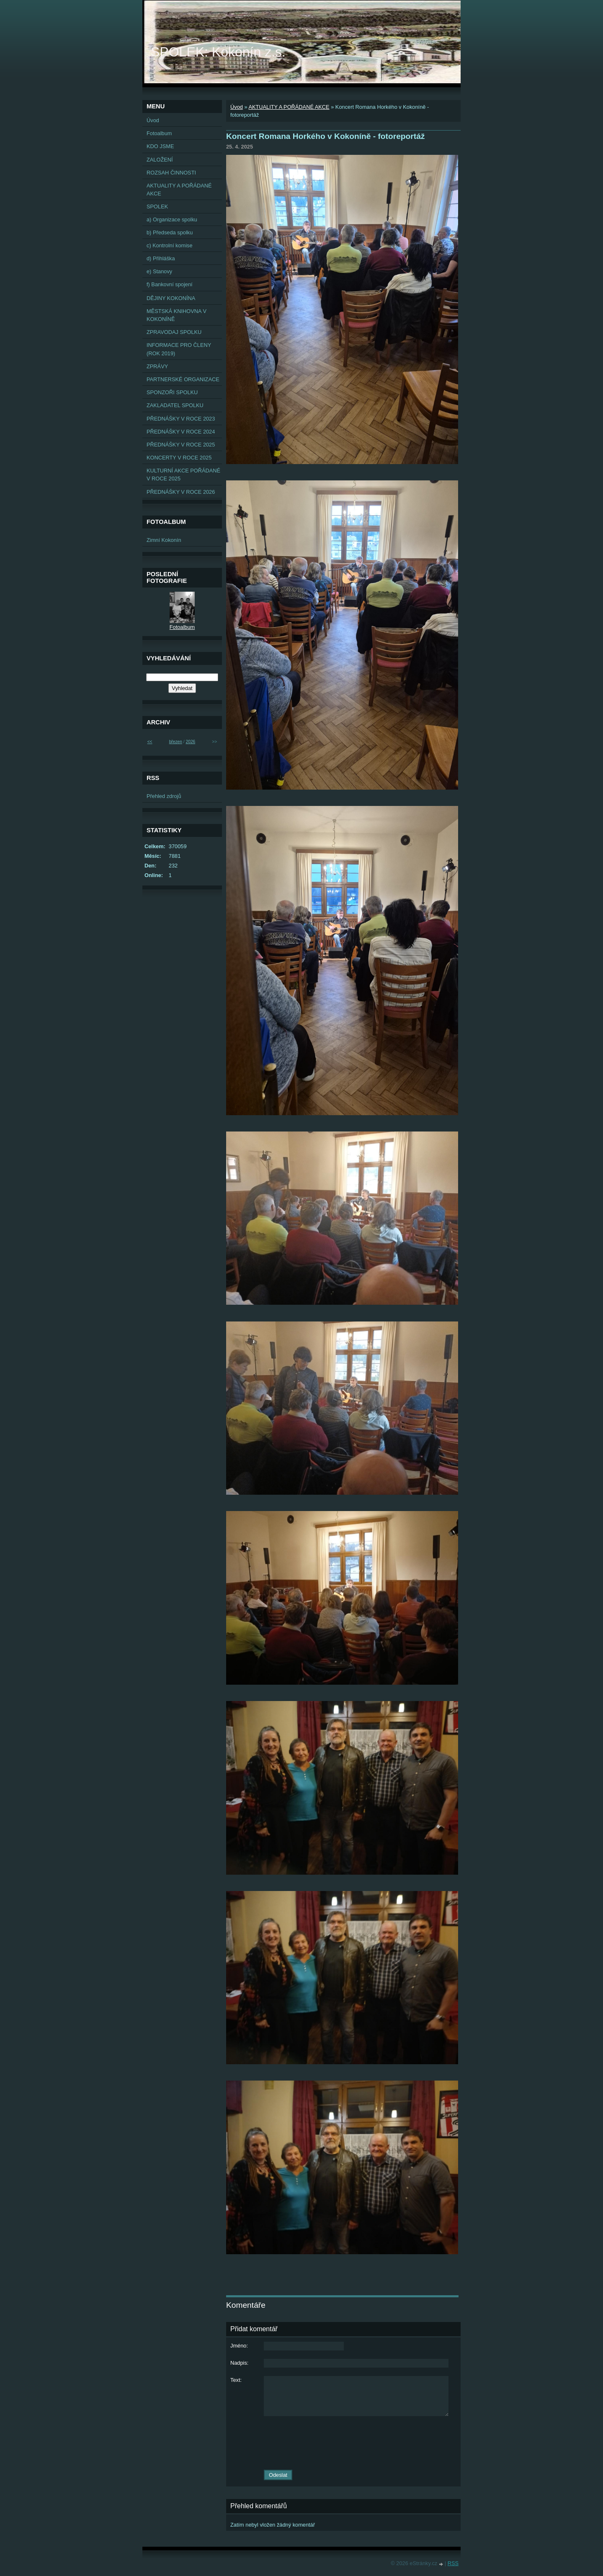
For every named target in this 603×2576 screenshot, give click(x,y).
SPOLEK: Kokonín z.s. (218, 51)
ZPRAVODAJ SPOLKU (174, 332)
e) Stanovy (159, 271)
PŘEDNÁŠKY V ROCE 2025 (181, 444)
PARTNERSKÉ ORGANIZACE (183, 379)
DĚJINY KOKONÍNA (171, 298)
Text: (236, 2380)
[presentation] (343, 2443)
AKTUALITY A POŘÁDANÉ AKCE (288, 107)
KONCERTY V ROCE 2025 (179, 457)
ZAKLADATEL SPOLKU (175, 405)
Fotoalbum (159, 133)
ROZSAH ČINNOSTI (171, 172)
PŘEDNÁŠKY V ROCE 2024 (181, 431)
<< (149, 741)
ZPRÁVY (157, 366)
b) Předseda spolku (170, 232)
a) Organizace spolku (172, 219)
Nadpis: (239, 2363)
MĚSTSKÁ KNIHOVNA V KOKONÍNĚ (176, 315)
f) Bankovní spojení (170, 284)
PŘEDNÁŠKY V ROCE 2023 (181, 419)
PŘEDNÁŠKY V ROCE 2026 (181, 492)
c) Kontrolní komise (170, 245)
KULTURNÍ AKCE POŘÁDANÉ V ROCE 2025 (183, 474)
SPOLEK (157, 206)
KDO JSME (160, 146)
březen (175, 741)
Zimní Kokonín (164, 540)
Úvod (236, 107)
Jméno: (239, 2346)
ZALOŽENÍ (160, 160)
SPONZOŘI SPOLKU (172, 392)
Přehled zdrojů (164, 796)
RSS (453, 2563)
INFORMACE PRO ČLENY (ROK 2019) (179, 349)
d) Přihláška (161, 258)
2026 (191, 741)
